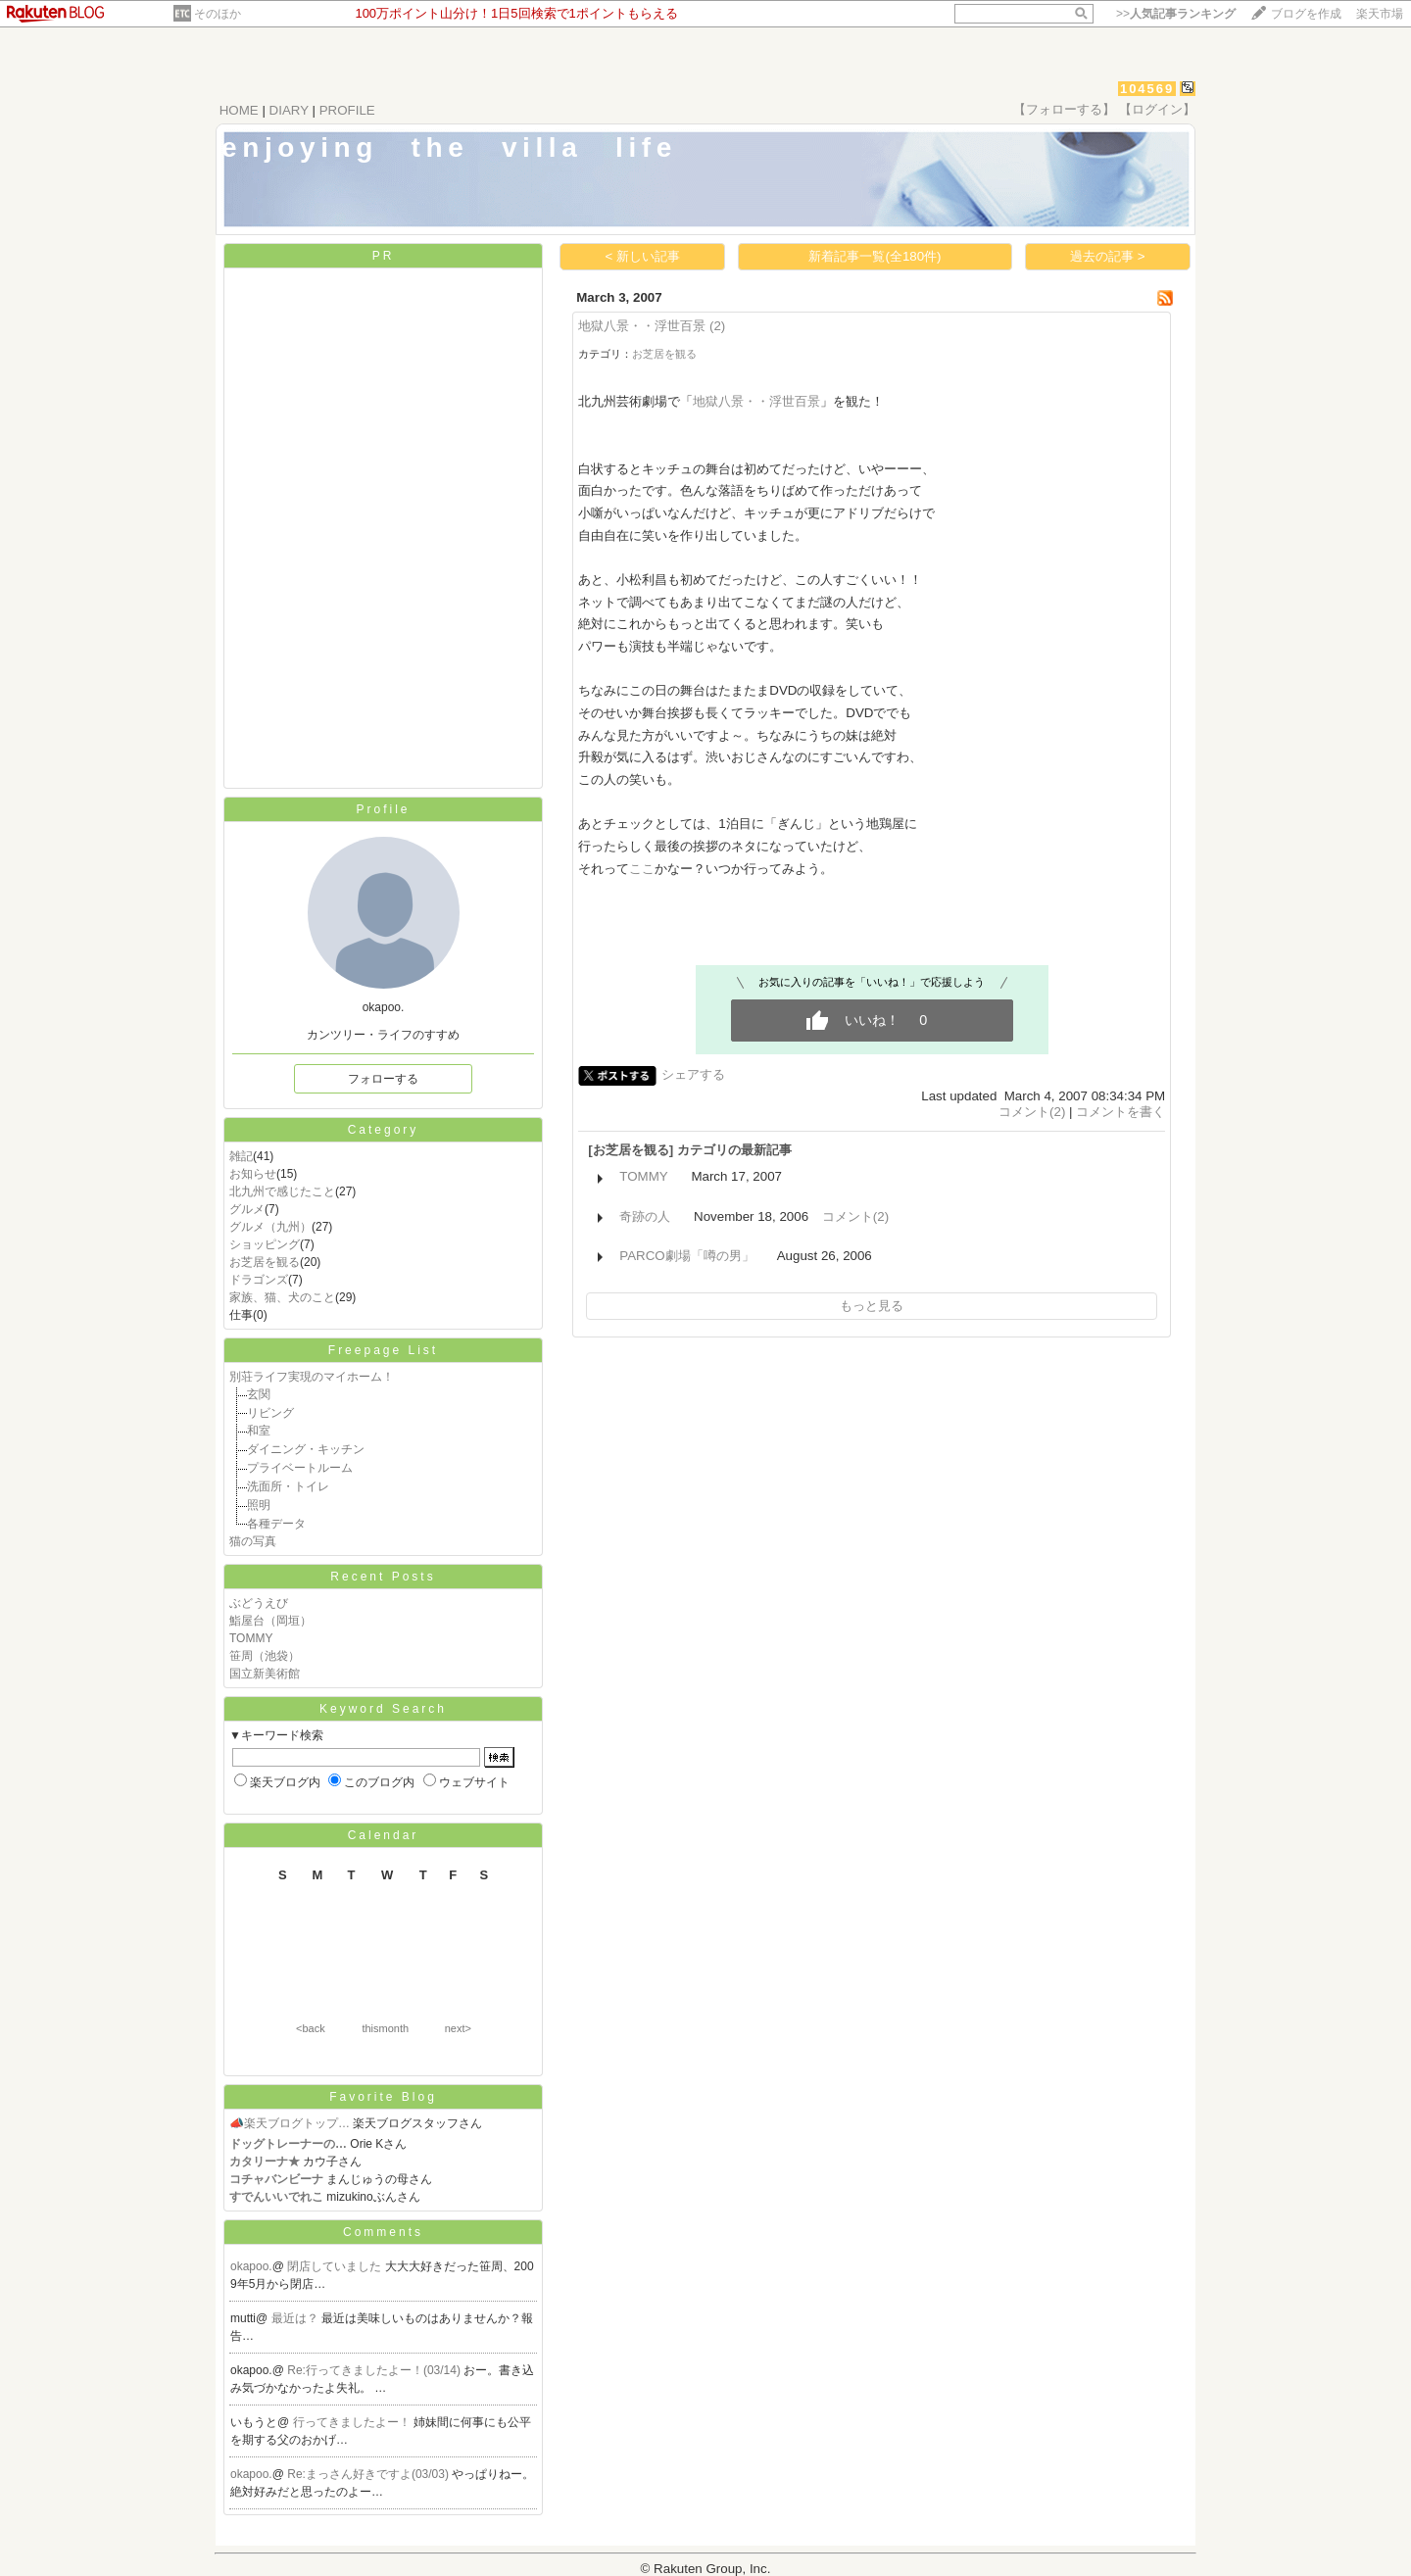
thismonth (385, 2028)
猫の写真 (252, 1541)
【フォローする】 (1064, 109)
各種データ (276, 1524)
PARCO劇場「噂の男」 (686, 1255)
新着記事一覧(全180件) (874, 256)
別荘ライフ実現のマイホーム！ (311, 1377)
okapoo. (251, 2266)
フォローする (383, 1079)
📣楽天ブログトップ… (289, 2123)
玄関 (258, 1394)
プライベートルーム (300, 1468)
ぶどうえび (258, 1603)
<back (310, 2028)
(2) (717, 325)
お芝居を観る (264, 1262)
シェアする (693, 1074)
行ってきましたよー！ (353, 2422)
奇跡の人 (644, 1216)
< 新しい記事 (643, 256)
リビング (270, 1413)
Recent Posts (382, 1576)
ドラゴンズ (258, 1280)
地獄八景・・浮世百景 (642, 325)
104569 (1147, 88)
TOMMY (250, 1638)
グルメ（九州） (270, 1227)
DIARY (289, 110)
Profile (383, 809)
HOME (239, 110)
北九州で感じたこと (282, 1191)
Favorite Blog (383, 2097)
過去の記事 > (1107, 256)
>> (1176, 14)
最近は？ (296, 2318)
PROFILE (347, 110)
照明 (258, 1505)
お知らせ (252, 1174)
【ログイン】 (1157, 109)
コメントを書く (1120, 1111)
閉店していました (335, 2266)
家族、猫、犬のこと (282, 1297)
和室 (258, 1430)
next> (458, 2028)
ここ (642, 868)
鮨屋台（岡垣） (270, 1621)
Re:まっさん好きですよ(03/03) (369, 2474)
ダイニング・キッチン (306, 1449)
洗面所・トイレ (288, 1486)
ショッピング (264, 1244)
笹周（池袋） (264, 1656)
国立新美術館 (264, 1673)
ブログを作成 (1306, 14)
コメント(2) (1031, 1111)
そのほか (217, 14)
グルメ (247, 1209)
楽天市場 (1379, 14)
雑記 (241, 1156)
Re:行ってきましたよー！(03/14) (375, 2370)
